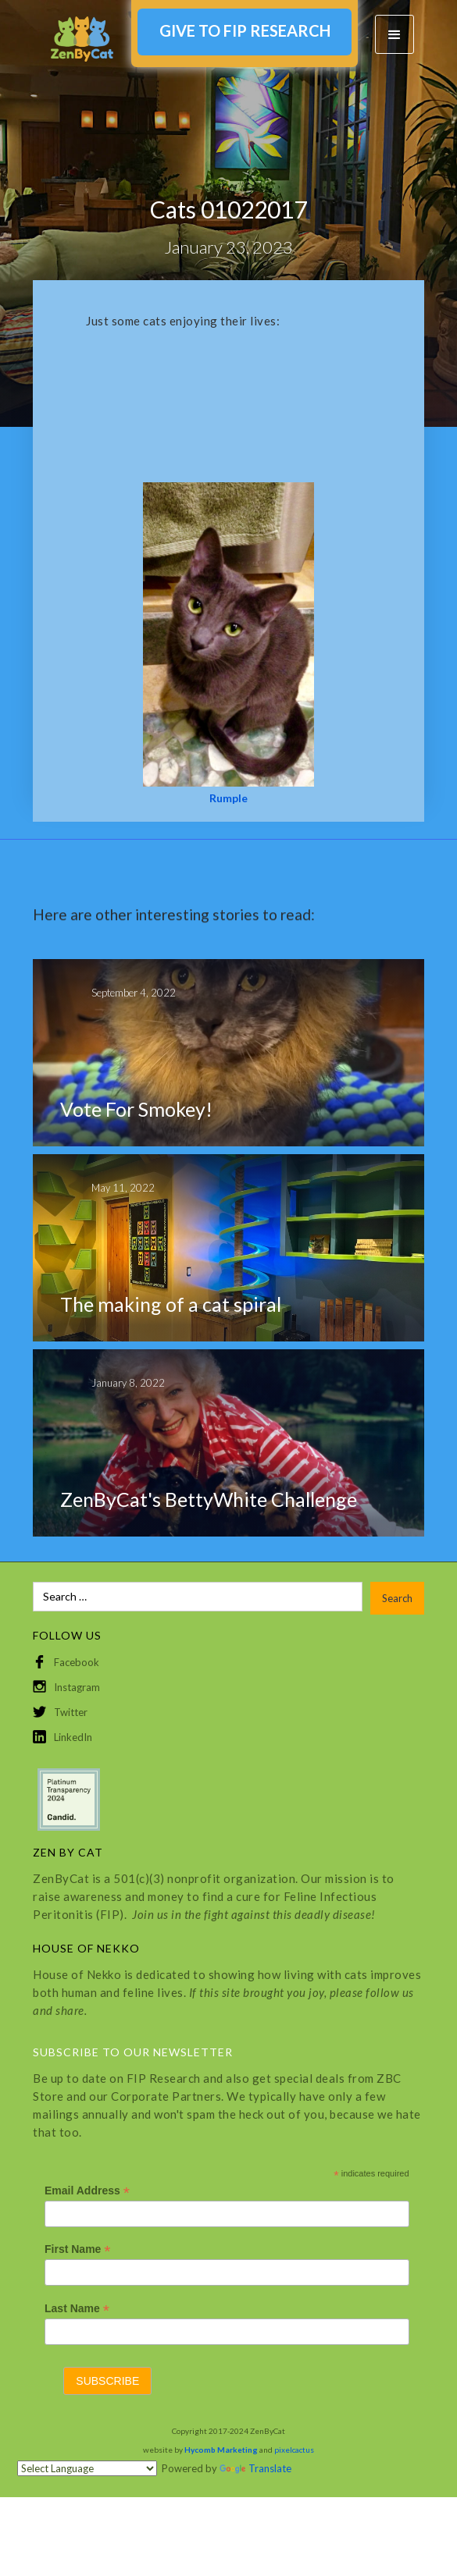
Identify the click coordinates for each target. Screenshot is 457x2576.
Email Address (87, 2190)
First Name (77, 2249)
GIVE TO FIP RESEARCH (244, 30)
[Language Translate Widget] (87, 2468)
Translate (255, 2468)
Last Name (77, 2308)
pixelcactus (294, 2449)
